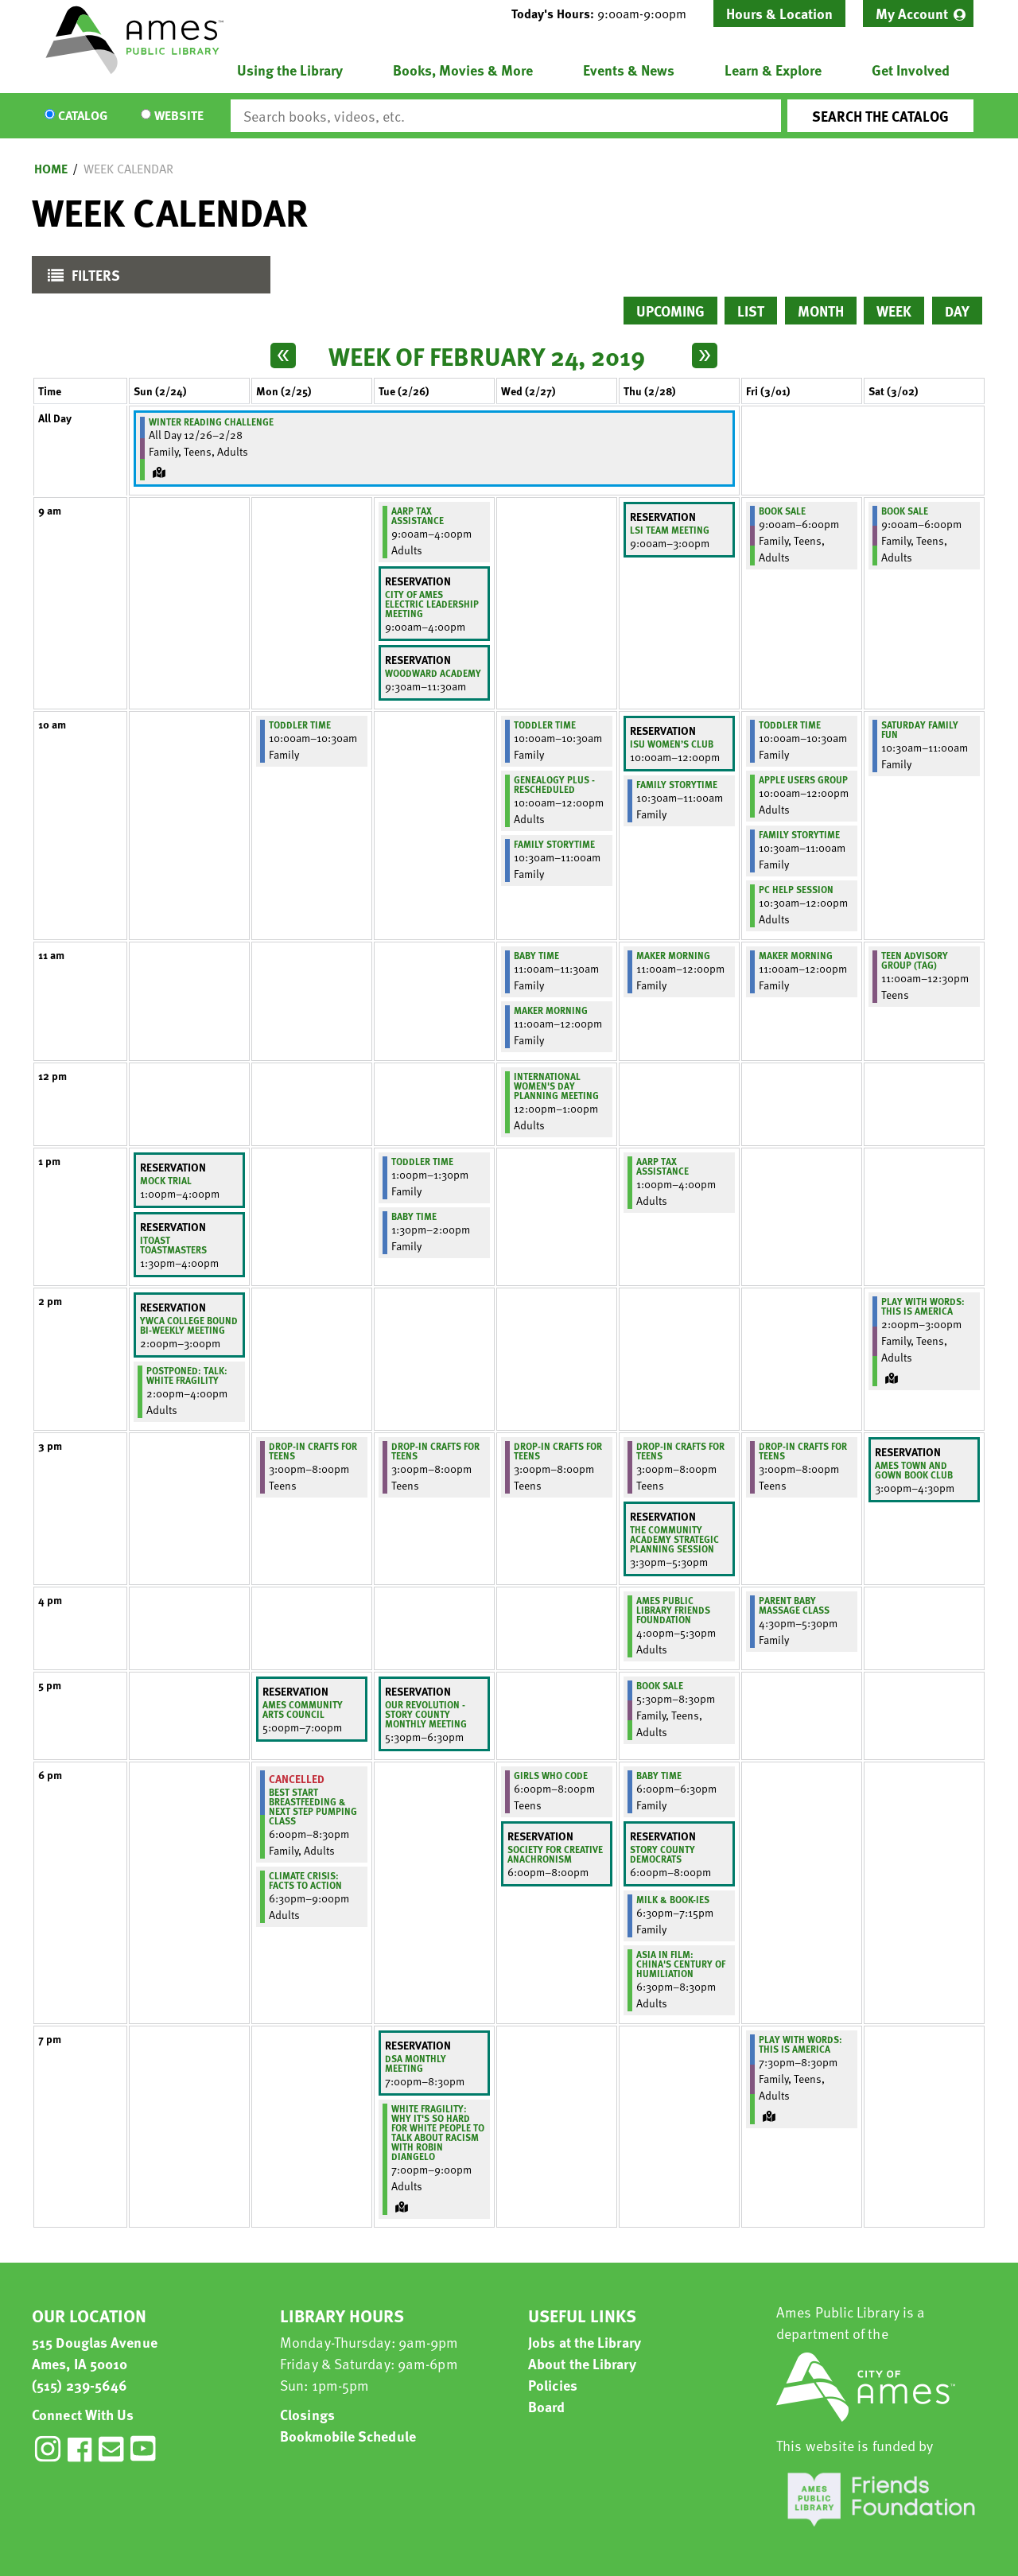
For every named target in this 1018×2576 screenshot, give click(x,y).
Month (821, 310)
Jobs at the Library (584, 2342)
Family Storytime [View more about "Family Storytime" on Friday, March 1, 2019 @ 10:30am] (799, 834)
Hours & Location (779, 13)
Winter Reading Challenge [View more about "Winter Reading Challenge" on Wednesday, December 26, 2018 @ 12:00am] (211, 421)
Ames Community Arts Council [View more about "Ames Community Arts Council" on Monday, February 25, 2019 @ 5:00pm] (302, 1709)
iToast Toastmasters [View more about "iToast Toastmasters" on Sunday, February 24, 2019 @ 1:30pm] (173, 1244)
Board (546, 2406)
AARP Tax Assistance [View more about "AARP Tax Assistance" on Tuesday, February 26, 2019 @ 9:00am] (417, 515)
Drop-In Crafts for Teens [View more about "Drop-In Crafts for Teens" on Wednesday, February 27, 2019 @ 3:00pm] (558, 1450)
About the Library (582, 2363)
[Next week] (704, 355)
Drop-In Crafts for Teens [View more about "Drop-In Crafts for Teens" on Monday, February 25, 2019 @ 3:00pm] (313, 1450)
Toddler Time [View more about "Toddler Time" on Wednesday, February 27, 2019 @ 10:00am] (545, 724)
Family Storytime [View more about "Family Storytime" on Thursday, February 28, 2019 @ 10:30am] (676, 784)
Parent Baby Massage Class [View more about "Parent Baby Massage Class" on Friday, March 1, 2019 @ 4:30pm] (794, 1604)
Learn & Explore (773, 69)
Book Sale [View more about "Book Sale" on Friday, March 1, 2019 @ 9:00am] (782, 510)
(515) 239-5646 (79, 2384)
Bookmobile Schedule (348, 2435)
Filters (80, 278)
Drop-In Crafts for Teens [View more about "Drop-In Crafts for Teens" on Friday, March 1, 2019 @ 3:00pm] (803, 1450)
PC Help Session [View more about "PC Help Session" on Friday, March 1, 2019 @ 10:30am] (796, 889)
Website (179, 116)
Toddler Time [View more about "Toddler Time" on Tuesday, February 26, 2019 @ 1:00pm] (422, 1161)
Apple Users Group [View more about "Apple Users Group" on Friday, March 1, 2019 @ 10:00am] (803, 779)
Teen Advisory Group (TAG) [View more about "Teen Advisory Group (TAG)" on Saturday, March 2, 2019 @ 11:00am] (914, 959)
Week (893, 310)
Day (957, 310)
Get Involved (911, 69)
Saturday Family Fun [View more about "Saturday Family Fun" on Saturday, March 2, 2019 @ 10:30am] (919, 729)
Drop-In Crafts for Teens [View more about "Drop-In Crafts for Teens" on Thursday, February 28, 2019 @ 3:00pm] (680, 1450)
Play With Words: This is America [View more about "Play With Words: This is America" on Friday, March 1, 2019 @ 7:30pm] (800, 2043)
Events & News (628, 69)
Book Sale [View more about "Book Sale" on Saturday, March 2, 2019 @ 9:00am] (904, 510)
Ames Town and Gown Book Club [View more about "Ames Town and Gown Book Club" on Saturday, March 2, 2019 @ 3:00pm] (914, 1469)
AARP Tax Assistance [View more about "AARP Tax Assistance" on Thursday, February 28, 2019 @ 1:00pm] (662, 1165)
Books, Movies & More (463, 69)
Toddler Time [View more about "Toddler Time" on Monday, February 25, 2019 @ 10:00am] (300, 724)
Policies (552, 2384)
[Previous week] (283, 355)
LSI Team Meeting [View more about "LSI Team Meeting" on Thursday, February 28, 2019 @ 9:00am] (669, 529)
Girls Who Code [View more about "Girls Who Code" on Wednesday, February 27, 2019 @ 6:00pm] (551, 1775)
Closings (307, 2414)
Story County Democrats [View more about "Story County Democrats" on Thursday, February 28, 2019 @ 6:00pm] (662, 1853)
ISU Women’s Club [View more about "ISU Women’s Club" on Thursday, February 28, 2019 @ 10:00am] (671, 743)
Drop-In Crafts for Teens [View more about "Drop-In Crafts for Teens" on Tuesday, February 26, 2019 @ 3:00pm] (435, 1450)
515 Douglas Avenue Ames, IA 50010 (94, 2352)
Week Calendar (128, 168)
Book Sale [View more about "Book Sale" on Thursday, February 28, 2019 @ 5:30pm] (659, 1685)
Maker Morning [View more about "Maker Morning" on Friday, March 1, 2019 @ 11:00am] (796, 955)
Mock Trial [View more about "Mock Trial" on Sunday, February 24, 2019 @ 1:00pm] (166, 1180)
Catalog (82, 116)
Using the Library (290, 69)
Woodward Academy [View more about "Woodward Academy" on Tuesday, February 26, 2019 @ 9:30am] (433, 673)
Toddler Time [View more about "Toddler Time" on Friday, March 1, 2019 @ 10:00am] (790, 724)
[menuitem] (918, 13)
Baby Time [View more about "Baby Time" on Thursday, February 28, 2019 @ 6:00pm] (659, 1775)
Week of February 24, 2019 (486, 355)
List (750, 310)
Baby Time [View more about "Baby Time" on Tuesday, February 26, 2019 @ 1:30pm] (414, 1216)
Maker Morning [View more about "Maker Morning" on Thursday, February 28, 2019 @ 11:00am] (673, 955)
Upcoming (670, 310)
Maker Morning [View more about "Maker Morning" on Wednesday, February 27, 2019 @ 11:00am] (551, 1010)
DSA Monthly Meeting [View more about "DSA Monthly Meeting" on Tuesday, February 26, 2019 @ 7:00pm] (415, 2063)
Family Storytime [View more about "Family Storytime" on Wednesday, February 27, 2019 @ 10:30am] (554, 844)
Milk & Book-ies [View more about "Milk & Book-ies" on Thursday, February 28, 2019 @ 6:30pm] (672, 1899)
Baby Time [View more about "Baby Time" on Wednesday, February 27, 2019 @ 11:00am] (536, 955)
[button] (605, 13)
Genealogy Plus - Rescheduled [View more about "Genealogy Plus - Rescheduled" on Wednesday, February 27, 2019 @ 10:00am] (554, 784)
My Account (912, 13)
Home (51, 168)
